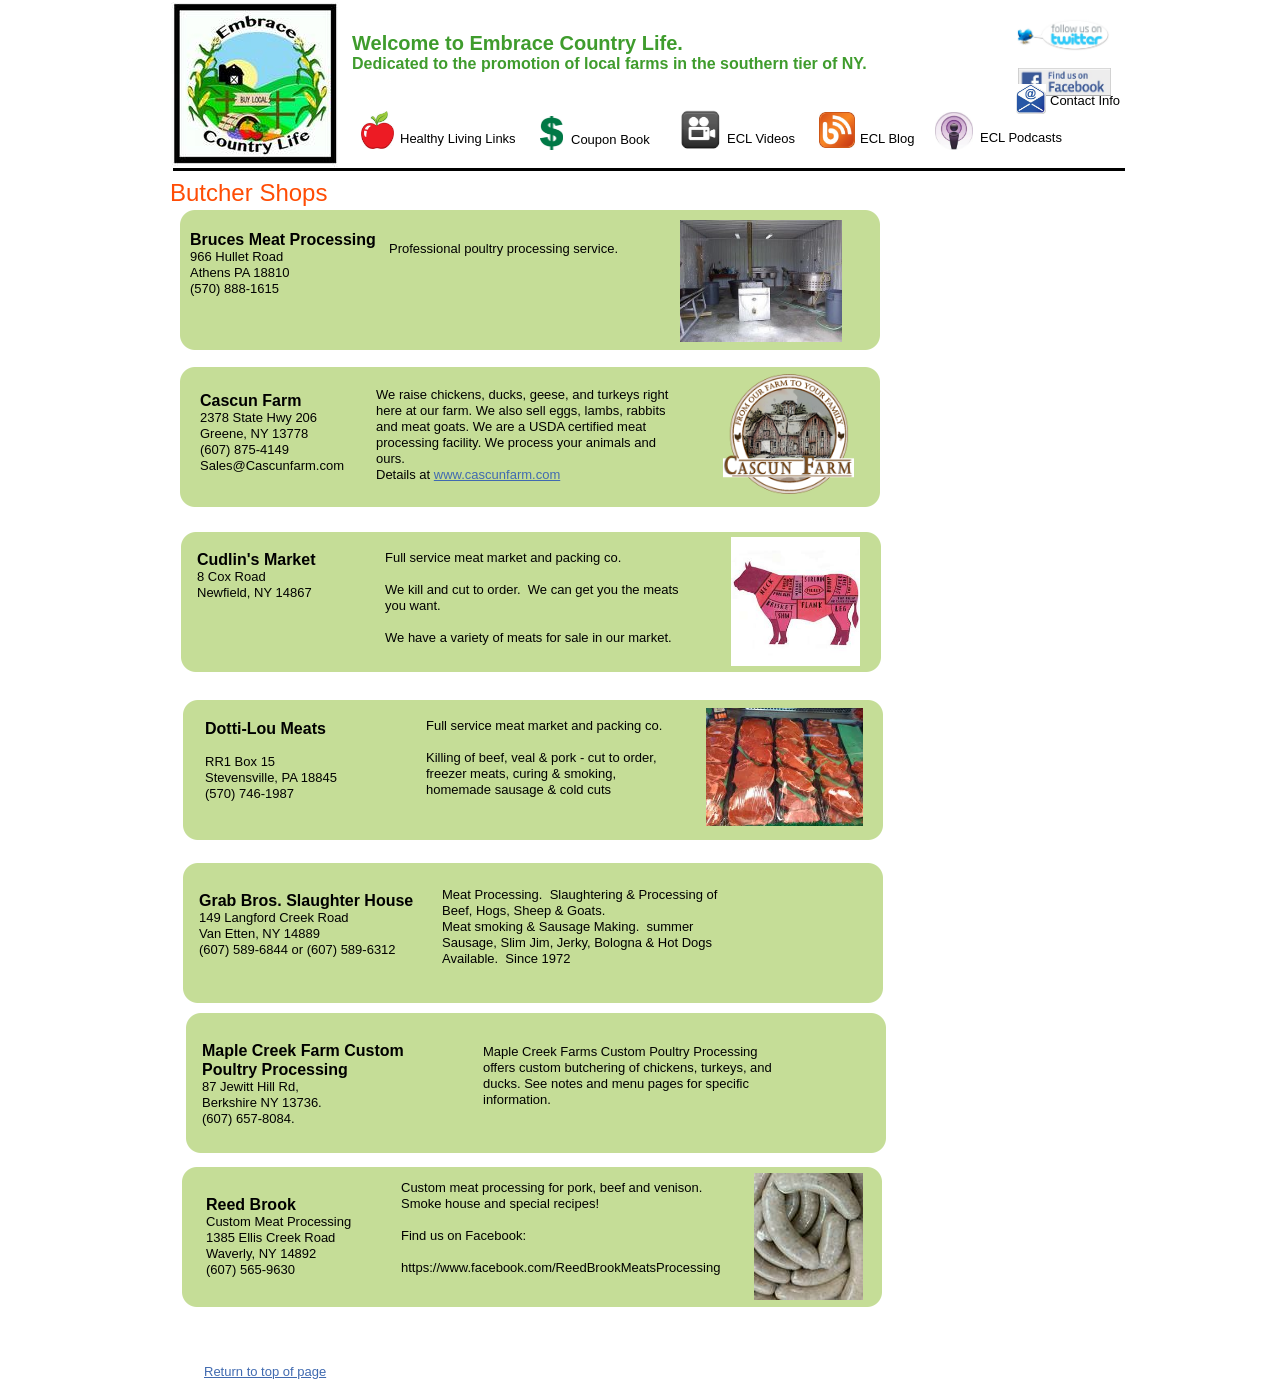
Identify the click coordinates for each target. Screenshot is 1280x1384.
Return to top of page (265, 1371)
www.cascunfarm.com (497, 474)
